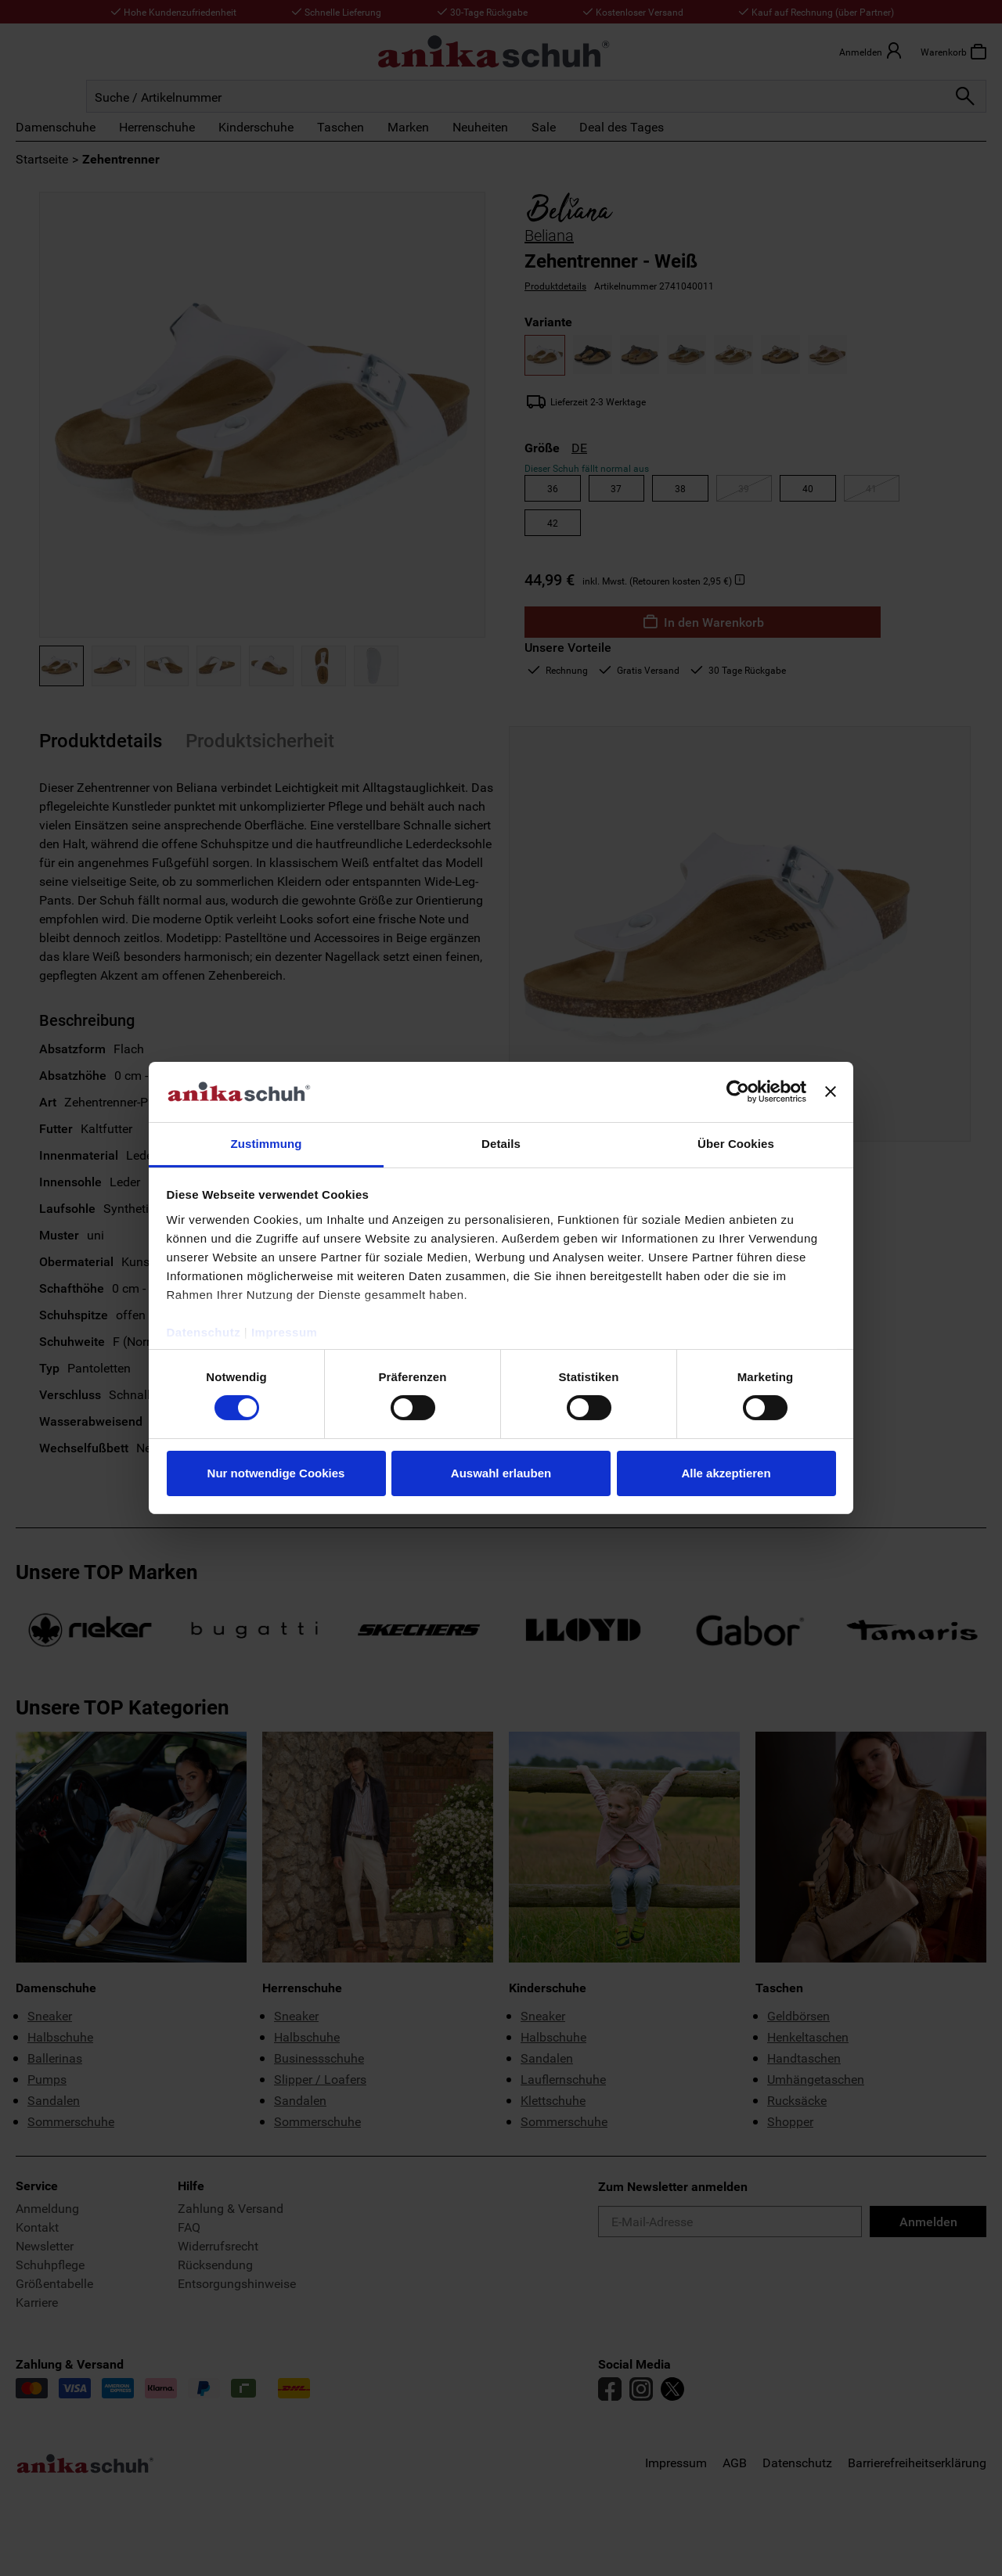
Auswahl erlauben (501, 1473)
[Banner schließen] (830, 1091)
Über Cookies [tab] (735, 1143)
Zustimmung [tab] (266, 1143)
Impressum (284, 1332)
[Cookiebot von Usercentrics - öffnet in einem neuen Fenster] (737, 1091)
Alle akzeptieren (725, 1473)
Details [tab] (501, 1143)
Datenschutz (204, 1332)
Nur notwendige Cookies (276, 1473)
